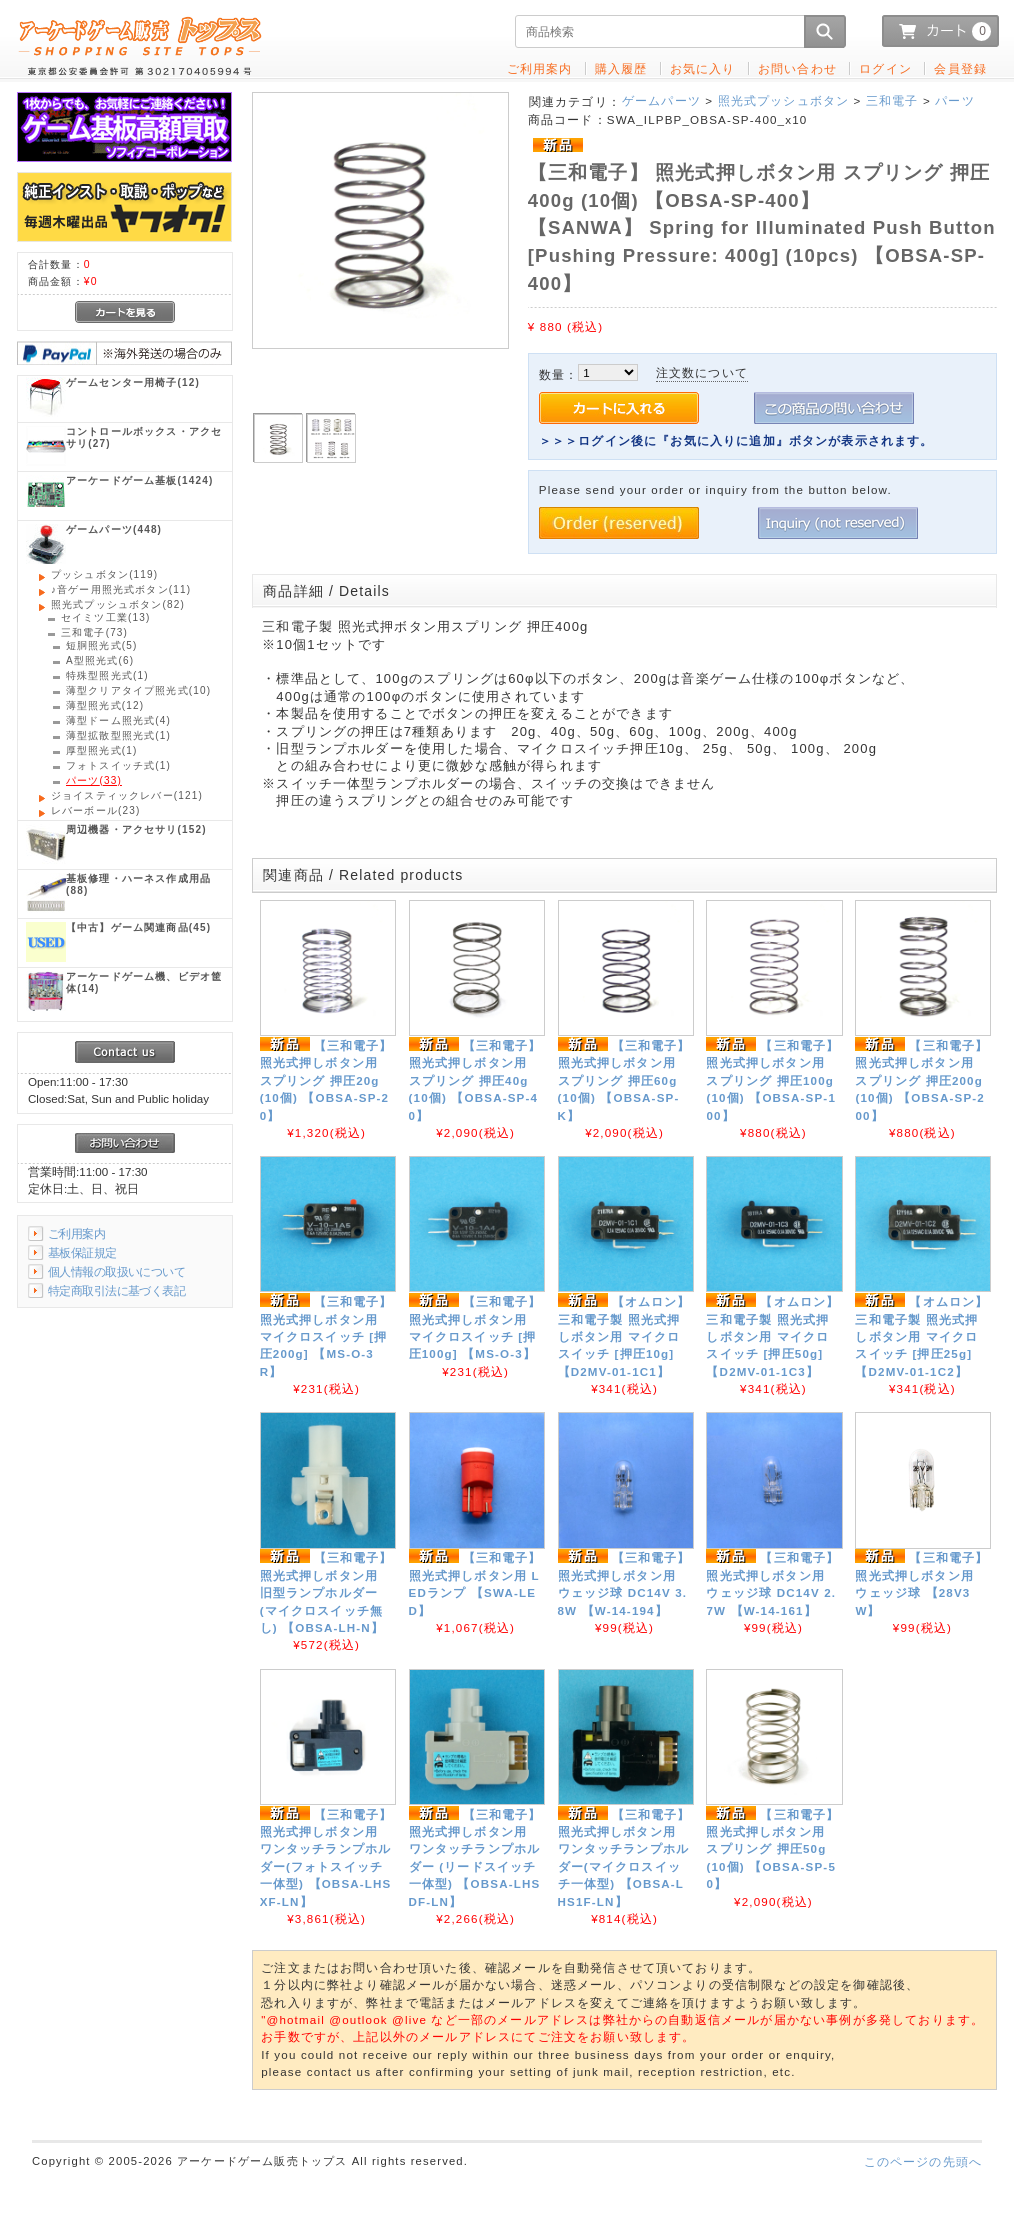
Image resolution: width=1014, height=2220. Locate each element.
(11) (121, 589)
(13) (105, 617)
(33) (94, 780)
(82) (118, 604)
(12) (133, 382)
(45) (138, 927)
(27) (144, 437)
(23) (95, 810)
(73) (94, 632)
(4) (118, 720)
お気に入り (703, 68)
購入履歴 (621, 68)
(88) (138, 884)
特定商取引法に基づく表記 (116, 1290)
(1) (107, 675)
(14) (144, 982)
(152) (136, 829)
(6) (100, 660)
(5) (102, 645)
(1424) (139, 480)
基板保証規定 (82, 1252)
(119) (104, 574)
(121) (127, 795)
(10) (138, 690)
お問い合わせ (797, 68)
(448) (114, 529)
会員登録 (960, 68)
